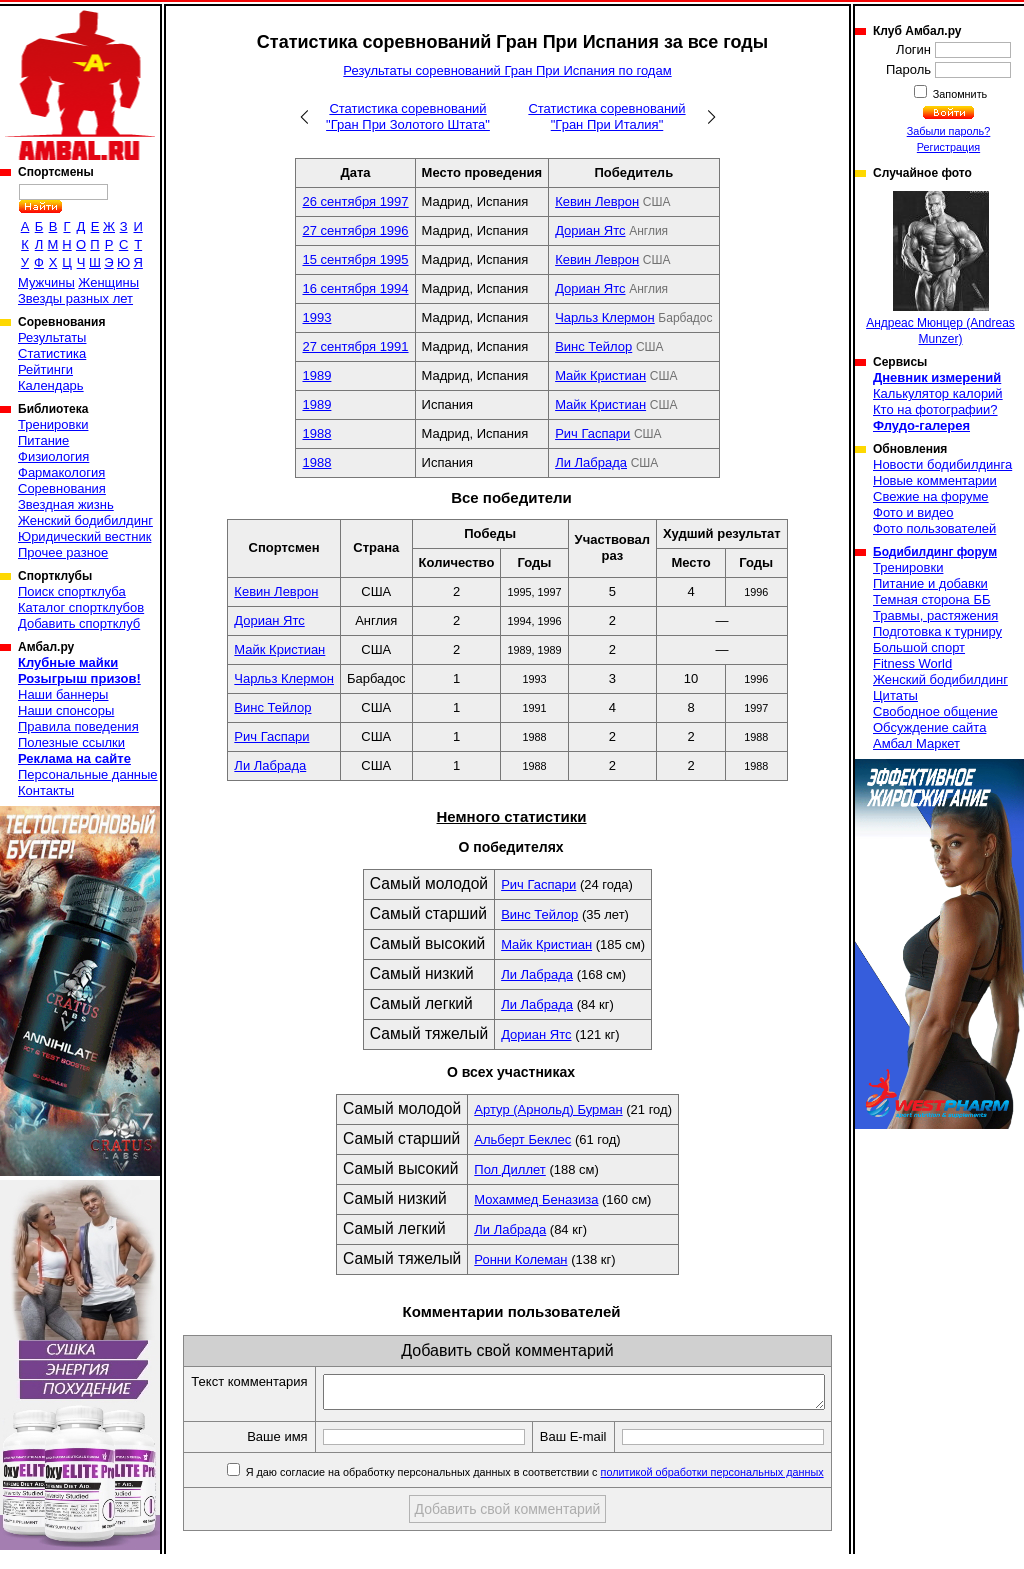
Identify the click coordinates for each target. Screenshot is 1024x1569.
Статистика (52, 353)
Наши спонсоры (66, 710)
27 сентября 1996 (355, 230)
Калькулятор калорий (938, 393)
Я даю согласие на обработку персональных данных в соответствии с (534, 1494)
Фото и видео (913, 512)
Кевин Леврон (597, 201)
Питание (43, 440)
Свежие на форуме (931, 496)
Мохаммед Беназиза (536, 1199)
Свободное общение (935, 711)
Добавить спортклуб (79, 623)
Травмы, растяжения (935, 615)
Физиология (53, 456)
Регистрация (948, 147)
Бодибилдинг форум (935, 552)
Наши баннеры (63, 694)
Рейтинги (45, 369)
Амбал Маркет (916, 743)
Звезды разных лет (75, 298)
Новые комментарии (935, 480)
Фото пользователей (934, 528)
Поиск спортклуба (72, 591)
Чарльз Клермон (605, 317)
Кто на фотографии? (935, 409)
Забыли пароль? (949, 131)
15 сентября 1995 (355, 259)
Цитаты (895, 695)
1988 (316, 433)
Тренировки (53, 424)
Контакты (46, 790)
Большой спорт (919, 647)
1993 (316, 317)
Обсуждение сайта (929, 727)
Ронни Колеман (520, 1259)
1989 (316, 375)
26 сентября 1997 (355, 201)
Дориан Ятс (590, 230)
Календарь (51, 385)
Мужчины (46, 282)
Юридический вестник (84, 536)
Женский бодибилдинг (85, 520)
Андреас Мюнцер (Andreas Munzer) (940, 268)
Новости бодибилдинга (942, 464)
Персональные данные (88, 774)
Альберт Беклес (522, 1139)
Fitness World (912, 663)
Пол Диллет (509, 1169)
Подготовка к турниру (937, 631)
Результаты (52, 337)
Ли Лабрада (591, 462)
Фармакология (61, 472)
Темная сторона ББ (932, 599)
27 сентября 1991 (355, 346)
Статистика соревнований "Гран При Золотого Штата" (408, 116)
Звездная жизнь (66, 504)
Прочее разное (63, 552)
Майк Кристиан (600, 375)
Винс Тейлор (593, 346)
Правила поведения (78, 726)
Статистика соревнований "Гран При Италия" (606, 116)
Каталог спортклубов (81, 607)
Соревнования (62, 488)
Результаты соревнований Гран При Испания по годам (507, 70)
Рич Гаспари (592, 433)
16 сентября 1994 (355, 288)
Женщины (108, 282)
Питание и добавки (930, 583)
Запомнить (959, 94)
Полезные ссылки (71, 742)
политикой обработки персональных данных (713, 1494)
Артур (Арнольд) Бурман (548, 1109)
